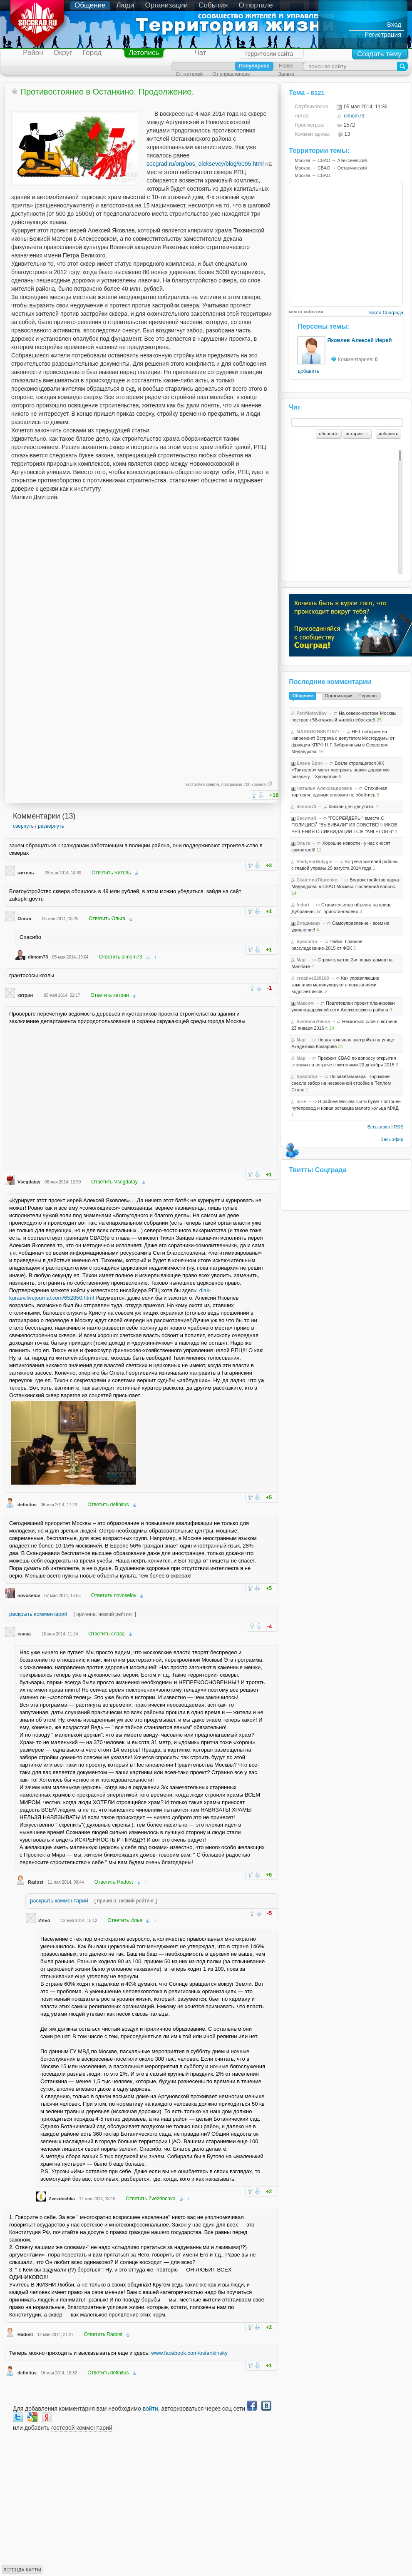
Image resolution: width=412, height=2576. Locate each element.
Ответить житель (111, 873)
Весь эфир (378, 1126)
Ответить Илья (124, 1920)
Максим (305, 1003)
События (213, 5)
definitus (27, 1504)
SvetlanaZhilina (313, 1021)
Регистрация (383, 34)
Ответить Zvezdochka (150, 2199)
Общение (90, 5)
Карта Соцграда (386, 312)
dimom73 (38, 956)
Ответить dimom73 (120, 957)
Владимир (308, 923)
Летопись (144, 53)
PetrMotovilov (311, 713)
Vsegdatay (28, 1181)
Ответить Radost (113, 1882)
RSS (398, 1126)
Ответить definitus (108, 1505)
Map (300, 959)
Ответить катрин (110, 995)
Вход (394, 24)
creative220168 (312, 978)
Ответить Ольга (107, 918)
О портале (256, 5)
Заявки (286, 74)
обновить (328, 433)
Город (92, 53)
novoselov (28, 1595)
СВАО (324, 160)
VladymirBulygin (314, 861)
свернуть (23, 826)
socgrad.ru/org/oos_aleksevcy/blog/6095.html (205, 163)
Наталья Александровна (324, 788)
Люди (125, 5)
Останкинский (352, 167)
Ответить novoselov (114, 1595)
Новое (286, 66)
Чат (200, 53)
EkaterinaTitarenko (317, 879)
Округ (63, 53)
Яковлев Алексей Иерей (359, 340)
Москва (302, 160)
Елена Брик (309, 763)
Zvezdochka (62, 2198)
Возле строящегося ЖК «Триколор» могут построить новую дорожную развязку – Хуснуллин (340, 770)
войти (150, 2408)
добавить (308, 371)
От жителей (189, 74)
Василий (306, 818)
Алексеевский (352, 160)
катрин (25, 995)
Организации (166, 5)
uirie (301, 1101)
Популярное (254, 66)
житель (25, 872)
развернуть (51, 826)
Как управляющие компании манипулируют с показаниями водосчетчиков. (335, 985)
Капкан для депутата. (352, 806)
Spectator (307, 941)
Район (33, 53)
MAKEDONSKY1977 (318, 731)
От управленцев (231, 74)
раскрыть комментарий (38, 1614)
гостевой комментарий (81, 2427)
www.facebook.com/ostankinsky (189, 2353)
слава (24, 1633)
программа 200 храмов (243, 784)
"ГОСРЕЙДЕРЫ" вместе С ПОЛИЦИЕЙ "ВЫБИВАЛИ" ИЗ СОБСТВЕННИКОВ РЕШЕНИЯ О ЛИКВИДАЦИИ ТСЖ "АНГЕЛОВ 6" (344, 825)
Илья (44, 1920)
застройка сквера (202, 784)
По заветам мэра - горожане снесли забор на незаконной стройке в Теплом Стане (341, 1083)
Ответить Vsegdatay (114, 1182)
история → (357, 433)
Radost (35, 1882)
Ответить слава (106, 1634)
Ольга (24, 918)
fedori (302, 904)
